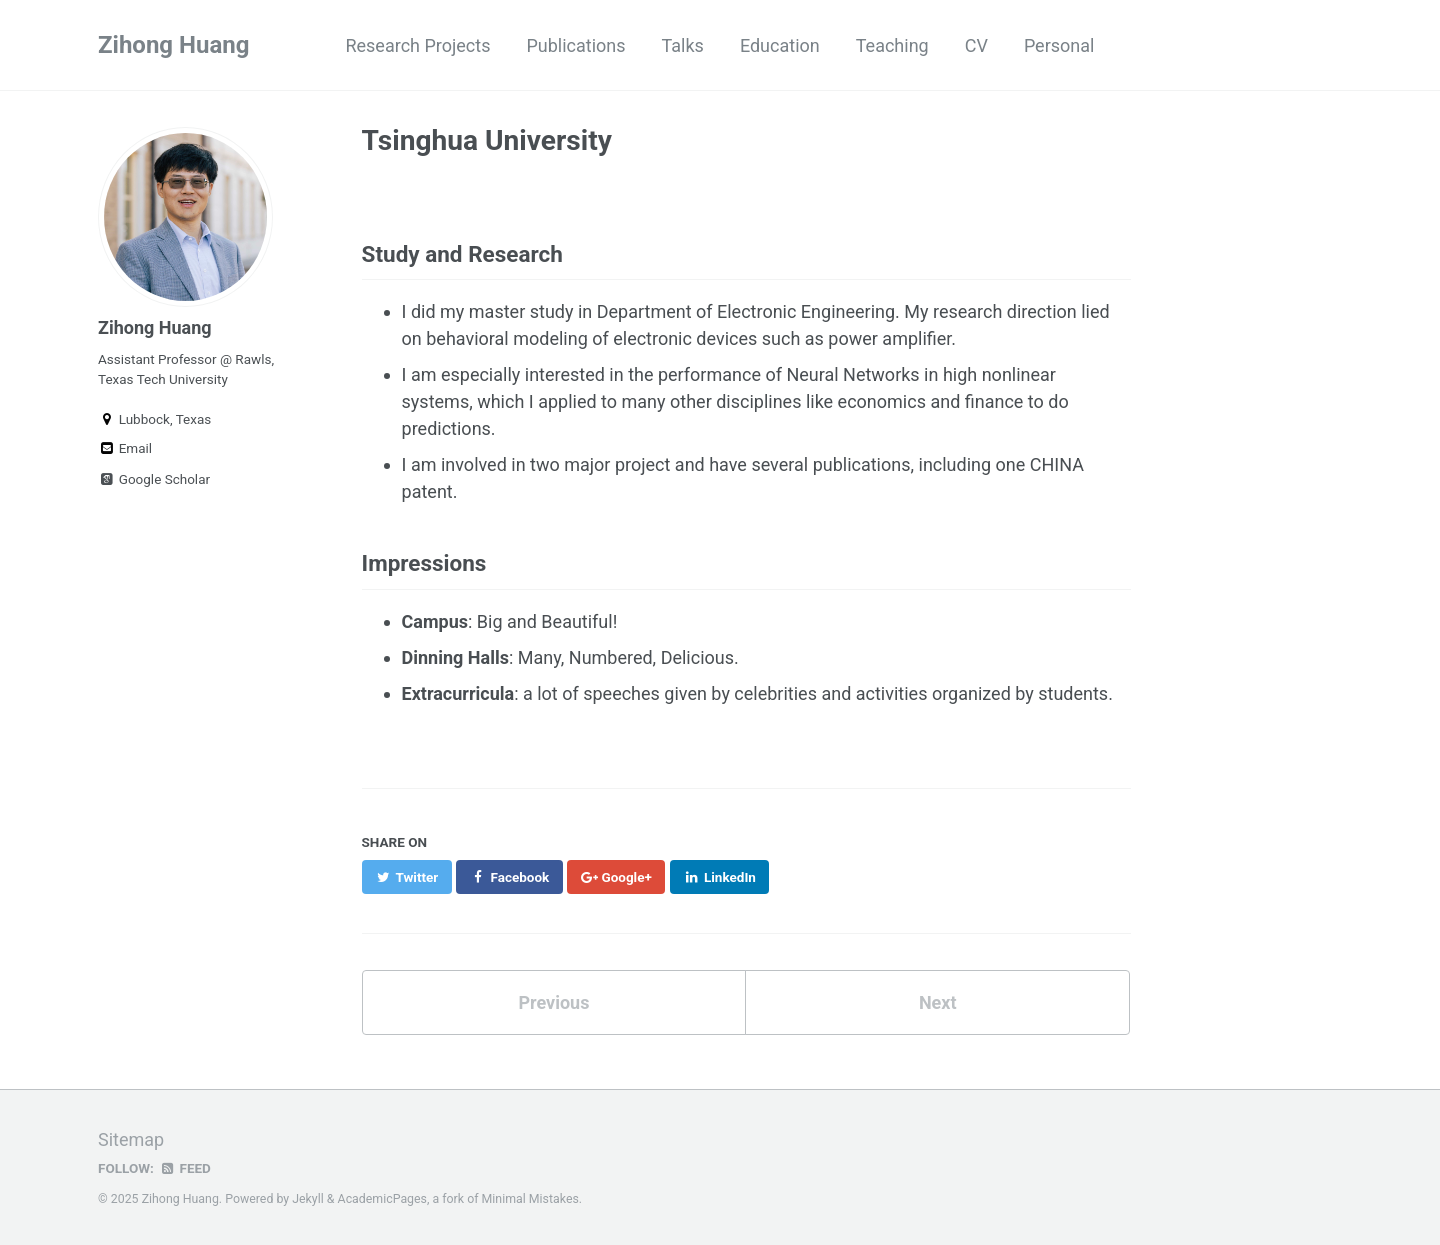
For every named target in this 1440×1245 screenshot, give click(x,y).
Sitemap (131, 1139)
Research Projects (417, 45)
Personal (1059, 45)
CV (976, 45)
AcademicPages (382, 1199)
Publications (575, 45)
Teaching (892, 45)
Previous (553, 1002)
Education (780, 45)
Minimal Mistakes (530, 1199)
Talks (683, 45)
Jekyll (308, 1199)
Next (938, 1002)
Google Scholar (154, 479)
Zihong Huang (173, 45)
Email (125, 448)
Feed (185, 1168)
